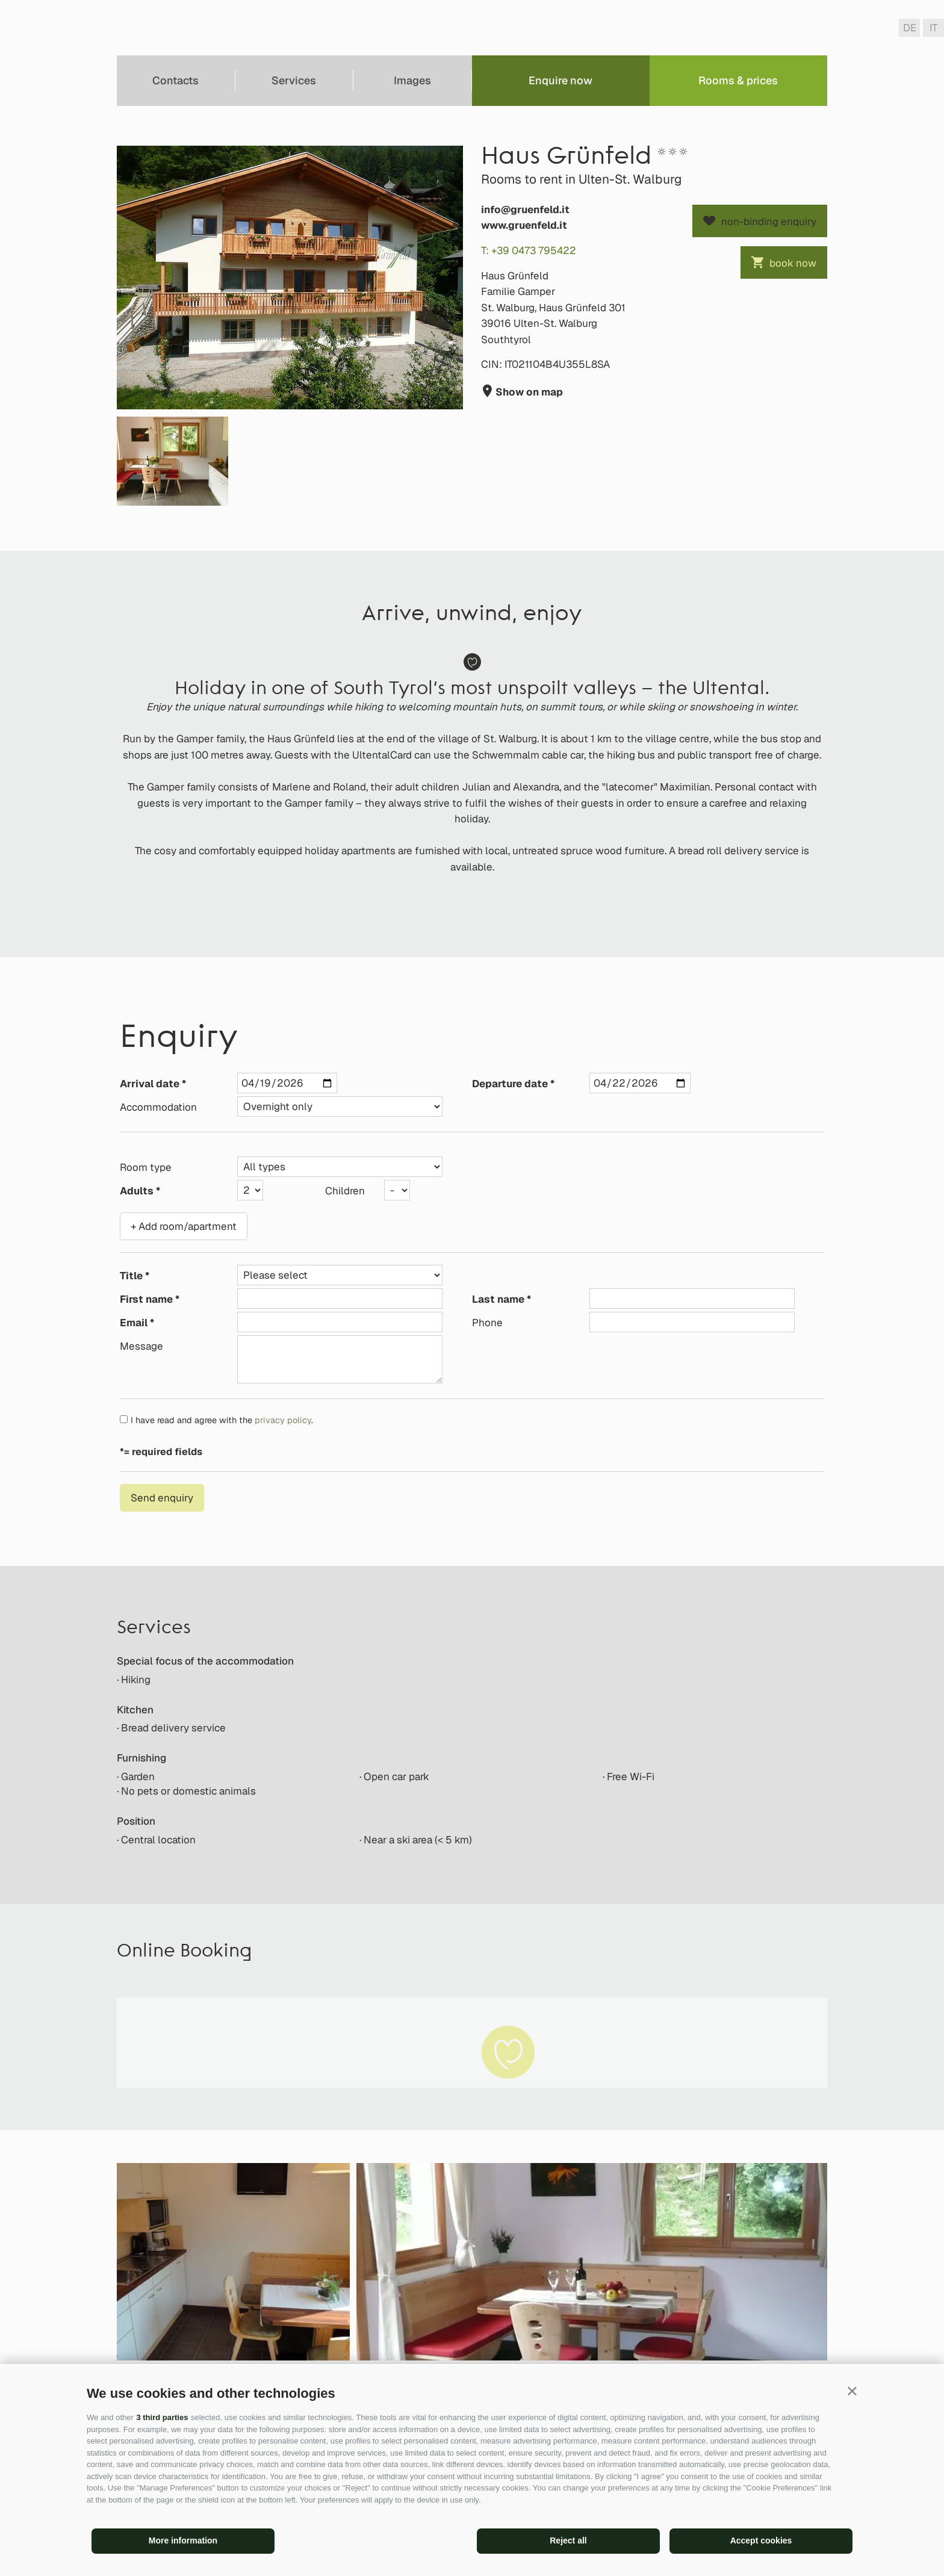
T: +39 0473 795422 (528, 250)
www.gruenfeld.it (524, 225)
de (909, 27)
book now (792, 263)
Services (294, 80)
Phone (487, 1322)
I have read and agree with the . (222, 1420)
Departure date (510, 1083)
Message (141, 1346)
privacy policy (283, 1420)
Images (412, 80)
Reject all (568, 2540)
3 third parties (162, 2417)
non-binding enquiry (768, 221)
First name (146, 1299)
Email (134, 1322)
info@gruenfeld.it (525, 209)
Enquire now (560, 80)
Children (345, 1190)
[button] (852, 2391)
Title (131, 1275)
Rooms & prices (738, 80)
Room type (146, 1167)
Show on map (528, 392)
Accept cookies (761, 2540)
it (933, 27)
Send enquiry (162, 1497)
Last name (498, 1299)
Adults (137, 1190)
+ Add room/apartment (184, 1226)
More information (183, 2540)
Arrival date (149, 1083)
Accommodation (158, 1107)
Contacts (175, 80)
